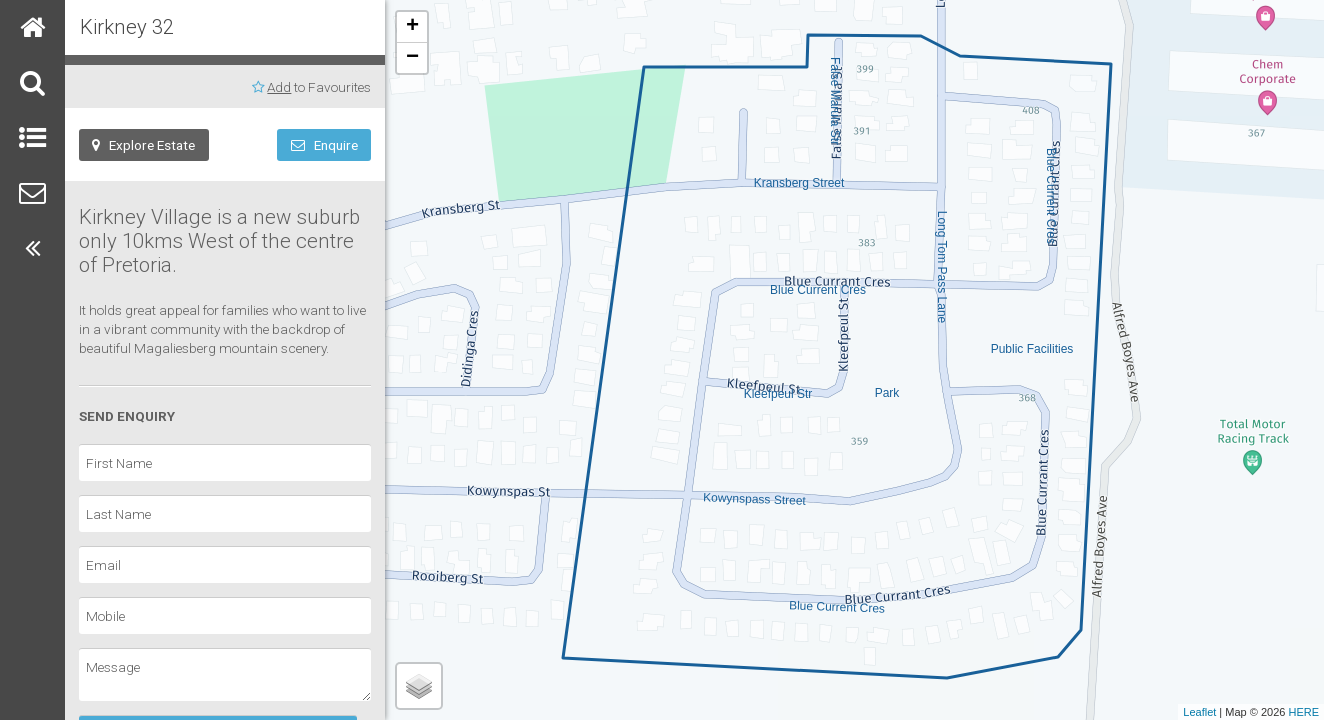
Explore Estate (143, 145)
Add (279, 87)
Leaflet (1199, 712)
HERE (1303, 712)
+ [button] (412, 27)
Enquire (324, 145)
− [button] (412, 58)
